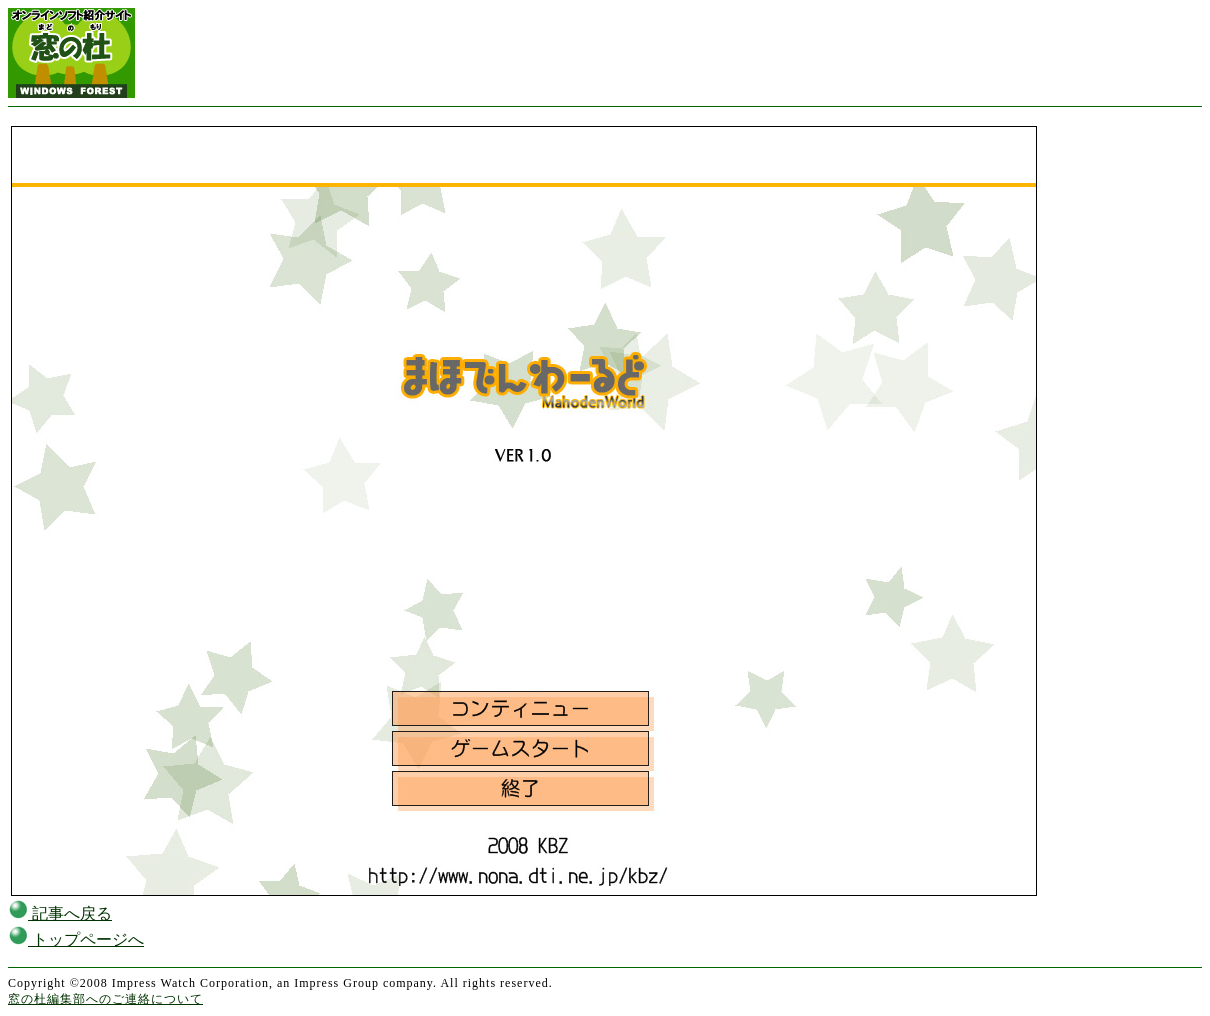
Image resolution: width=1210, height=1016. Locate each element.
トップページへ (76, 939)
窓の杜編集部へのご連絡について (105, 999)
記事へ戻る (60, 913)
